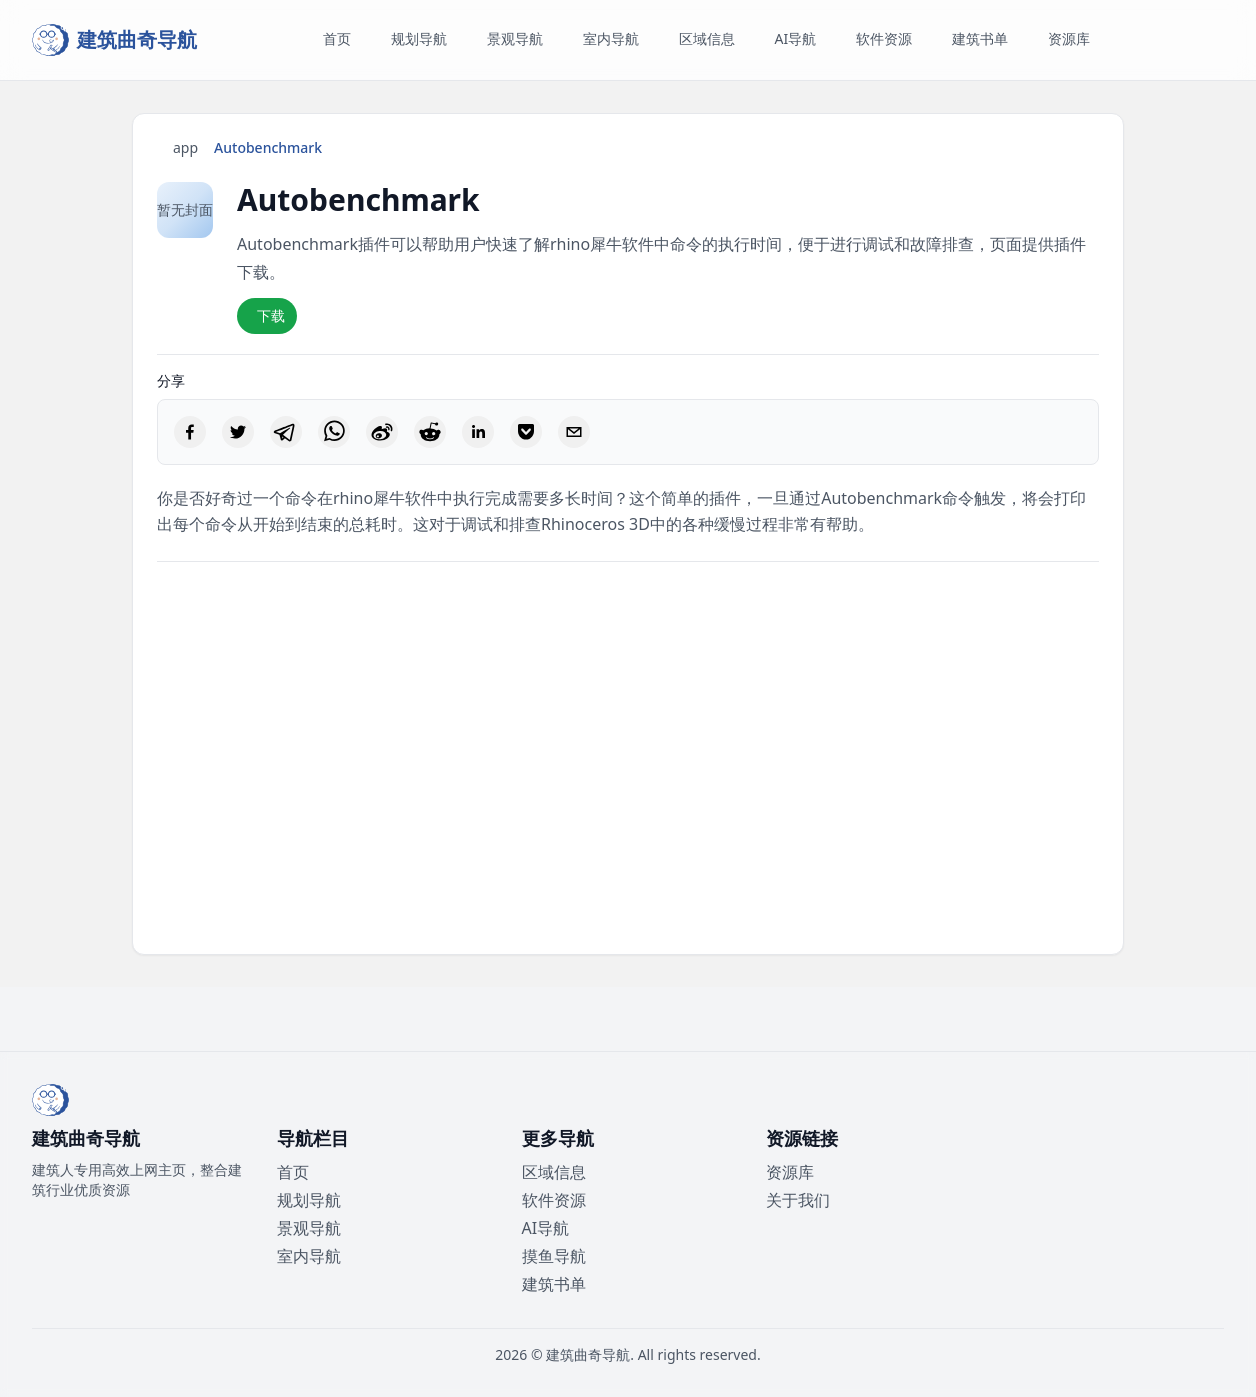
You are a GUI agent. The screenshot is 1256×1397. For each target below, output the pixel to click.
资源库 (790, 1172)
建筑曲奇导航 (588, 1354)
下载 (271, 315)
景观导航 (309, 1228)
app (185, 147)
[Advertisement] (628, 758)
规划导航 (309, 1200)
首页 (293, 1172)
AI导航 (546, 1228)
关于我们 (798, 1200)
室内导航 (309, 1256)
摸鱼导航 (554, 1256)
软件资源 (554, 1200)
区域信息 (554, 1172)
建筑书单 (554, 1284)
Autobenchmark (268, 147)
